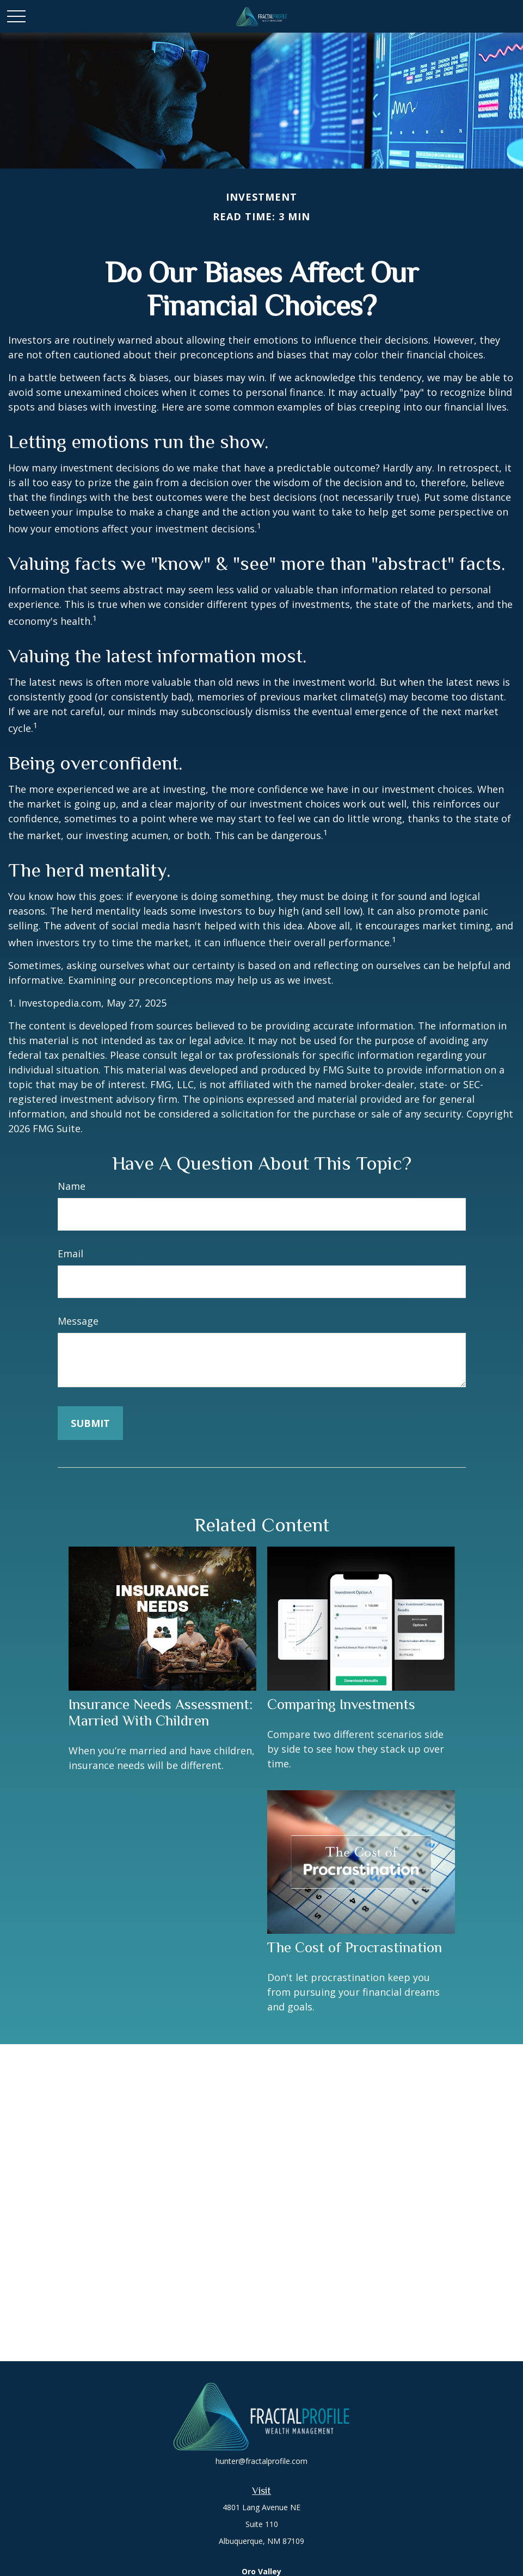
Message (78, 1320)
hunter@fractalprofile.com (261, 2461)
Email (70, 1253)
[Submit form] (90, 1423)
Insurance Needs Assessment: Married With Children (161, 1712)
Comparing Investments (341, 1704)
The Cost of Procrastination (354, 1947)
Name (71, 1186)
